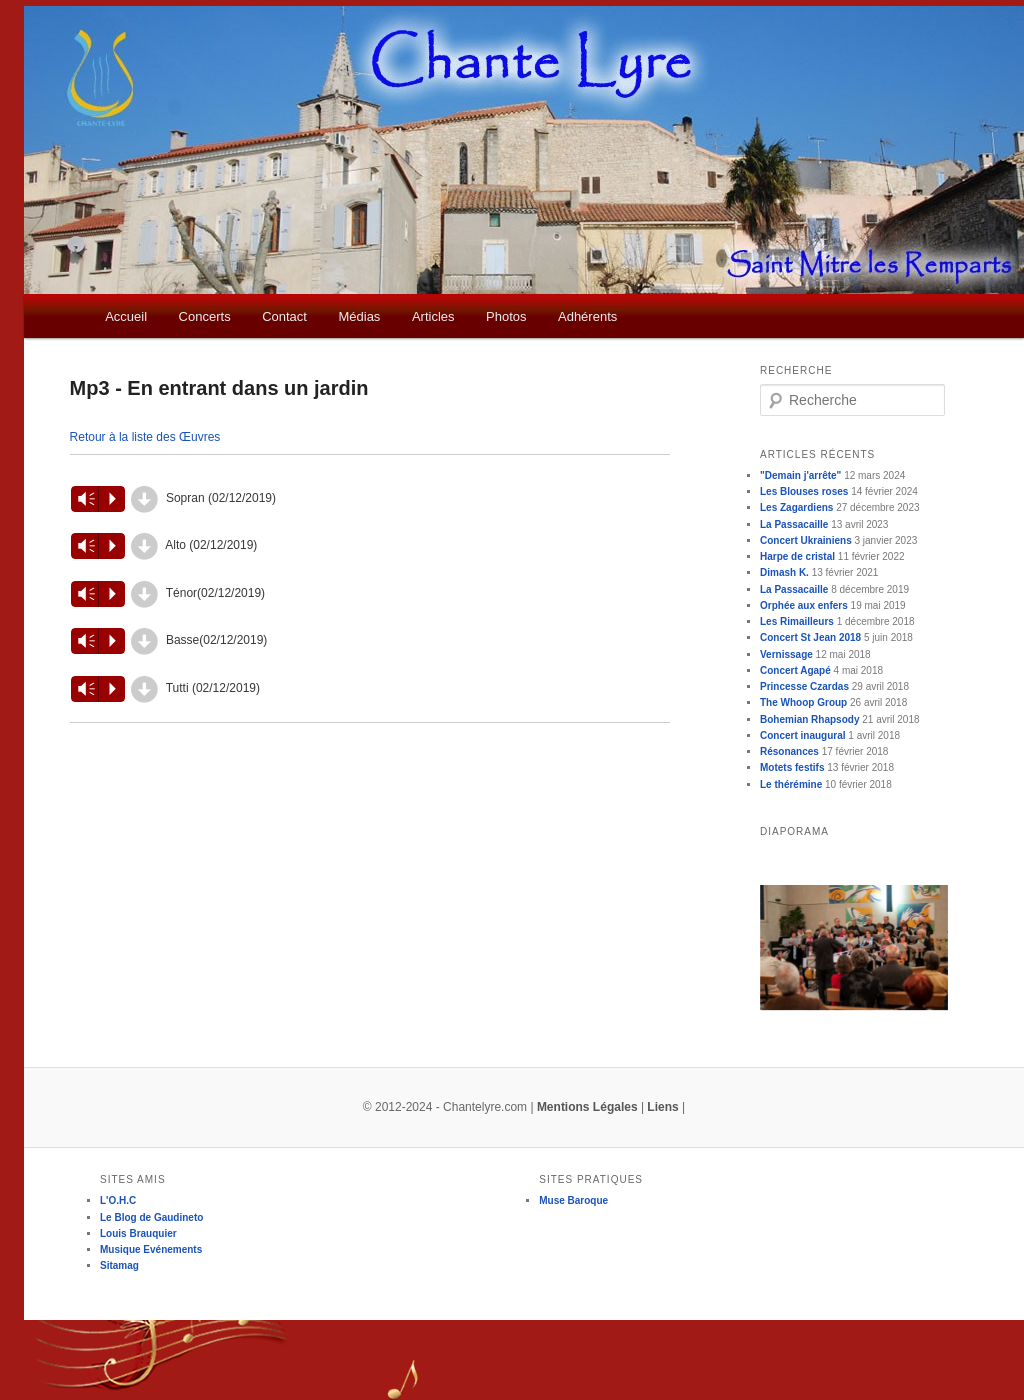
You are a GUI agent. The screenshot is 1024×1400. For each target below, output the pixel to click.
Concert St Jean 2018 (810, 637)
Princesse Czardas (804, 686)
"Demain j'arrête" (800, 475)
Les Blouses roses (804, 491)
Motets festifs (792, 767)
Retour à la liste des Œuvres (145, 437)
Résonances (789, 751)
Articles (433, 316)
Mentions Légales (587, 1107)
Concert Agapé (795, 670)
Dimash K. (784, 572)
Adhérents (587, 316)
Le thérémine (791, 784)
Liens (662, 1107)
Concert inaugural (803, 735)
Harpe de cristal (797, 556)
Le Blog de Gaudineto (151, 1217)
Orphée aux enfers (804, 605)
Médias (359, 316)
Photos (506, 316)
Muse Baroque (573, 1200)
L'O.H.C (118, 1200)
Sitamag (119, 1265)
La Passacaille (794, 524)
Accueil (126, 316)
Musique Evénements (151, 1249)
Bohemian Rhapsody (809, 719)
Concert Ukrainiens (806, 540)
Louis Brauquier (138, 1233)
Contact (284, 316)
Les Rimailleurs (797, 621)
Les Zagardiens (796, 507)
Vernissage (786, 654)
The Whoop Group (803, 702)
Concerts (205, 316)
